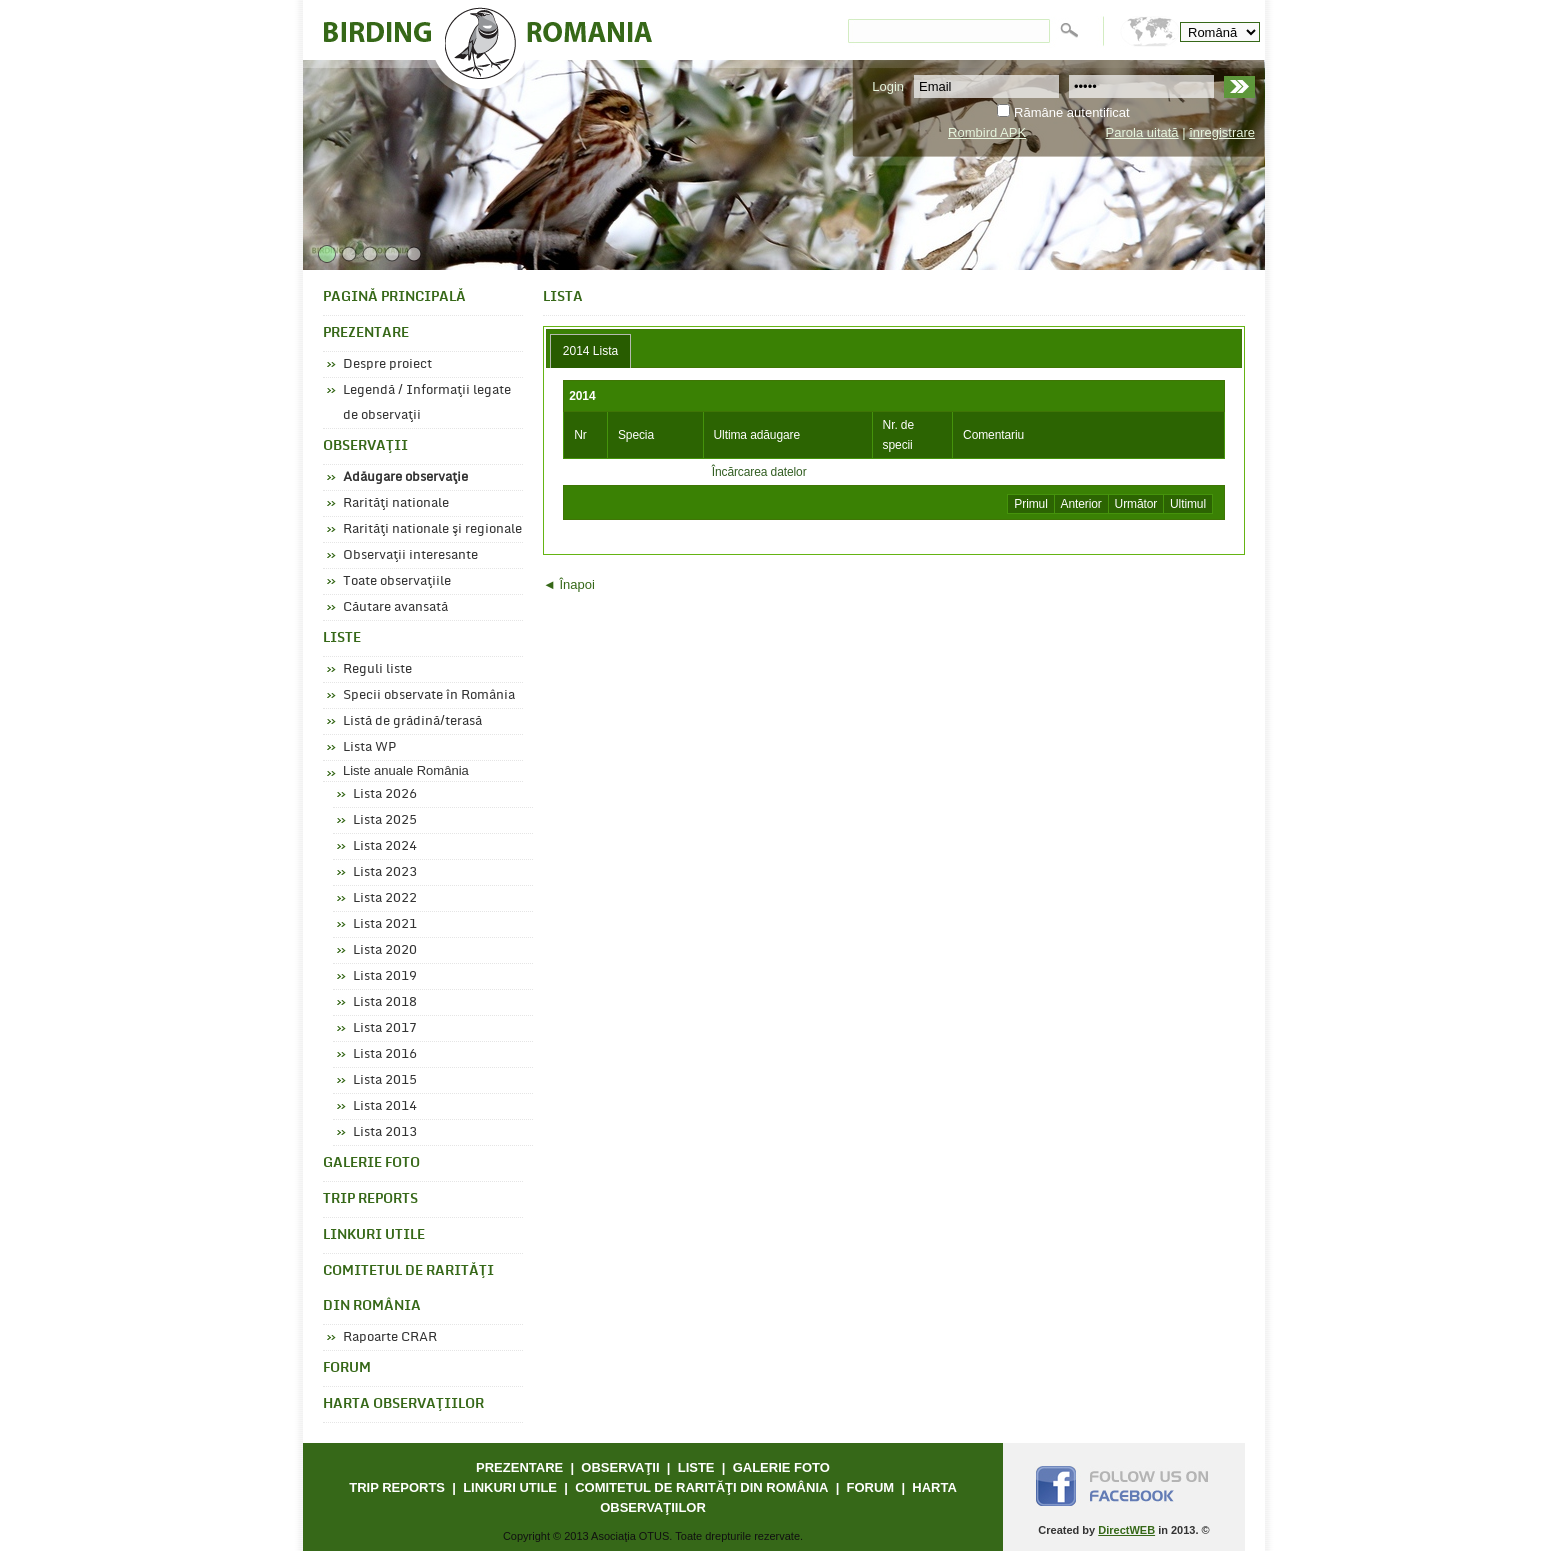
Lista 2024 (385, 846)
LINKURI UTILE (374, 1235)
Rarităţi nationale (396, 503)
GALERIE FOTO (371, 1163)
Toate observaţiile (397, 581)
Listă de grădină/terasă (412, 721)
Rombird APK (987, 132)
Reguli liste (377, 669)
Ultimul (1188, 504)
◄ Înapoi (569, 584)
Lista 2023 (385, 872)
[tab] (590, 351)
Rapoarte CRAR (390, 1337)
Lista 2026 (385, 794)
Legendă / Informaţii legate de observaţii (427, 402)
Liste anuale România (406, 770)
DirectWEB (1126, 1530)
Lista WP (369, 747)
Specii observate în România (429, 695)
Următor (1136, 504)
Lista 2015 (385, 1080)
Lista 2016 (385, 1054)
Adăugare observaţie (405, 477)
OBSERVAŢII (365, 446)
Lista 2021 (385, 924)
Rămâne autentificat (1072, 112)
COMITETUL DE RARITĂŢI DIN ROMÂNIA (408, 1289)
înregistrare (1222, 132)
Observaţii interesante (410, 555)
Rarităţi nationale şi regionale (432, 529)
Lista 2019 (385, 976)
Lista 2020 (385, 950)
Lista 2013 (385, 1132)
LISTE (342, 638)
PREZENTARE (366, 333)
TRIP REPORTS (370, 1199)
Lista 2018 (385, 1002)
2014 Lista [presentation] (590, 351)
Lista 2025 (385, 820)
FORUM (347, 1368)
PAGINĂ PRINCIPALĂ (394, 297)
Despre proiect (387, 364)
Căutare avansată (395, 607)
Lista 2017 (385, 1028)
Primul (1030, 504)
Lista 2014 (385, 1106)
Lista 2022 (385, 898)
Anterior (1081, 504)
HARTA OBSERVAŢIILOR (403, 1404)
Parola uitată (1142, 132)
